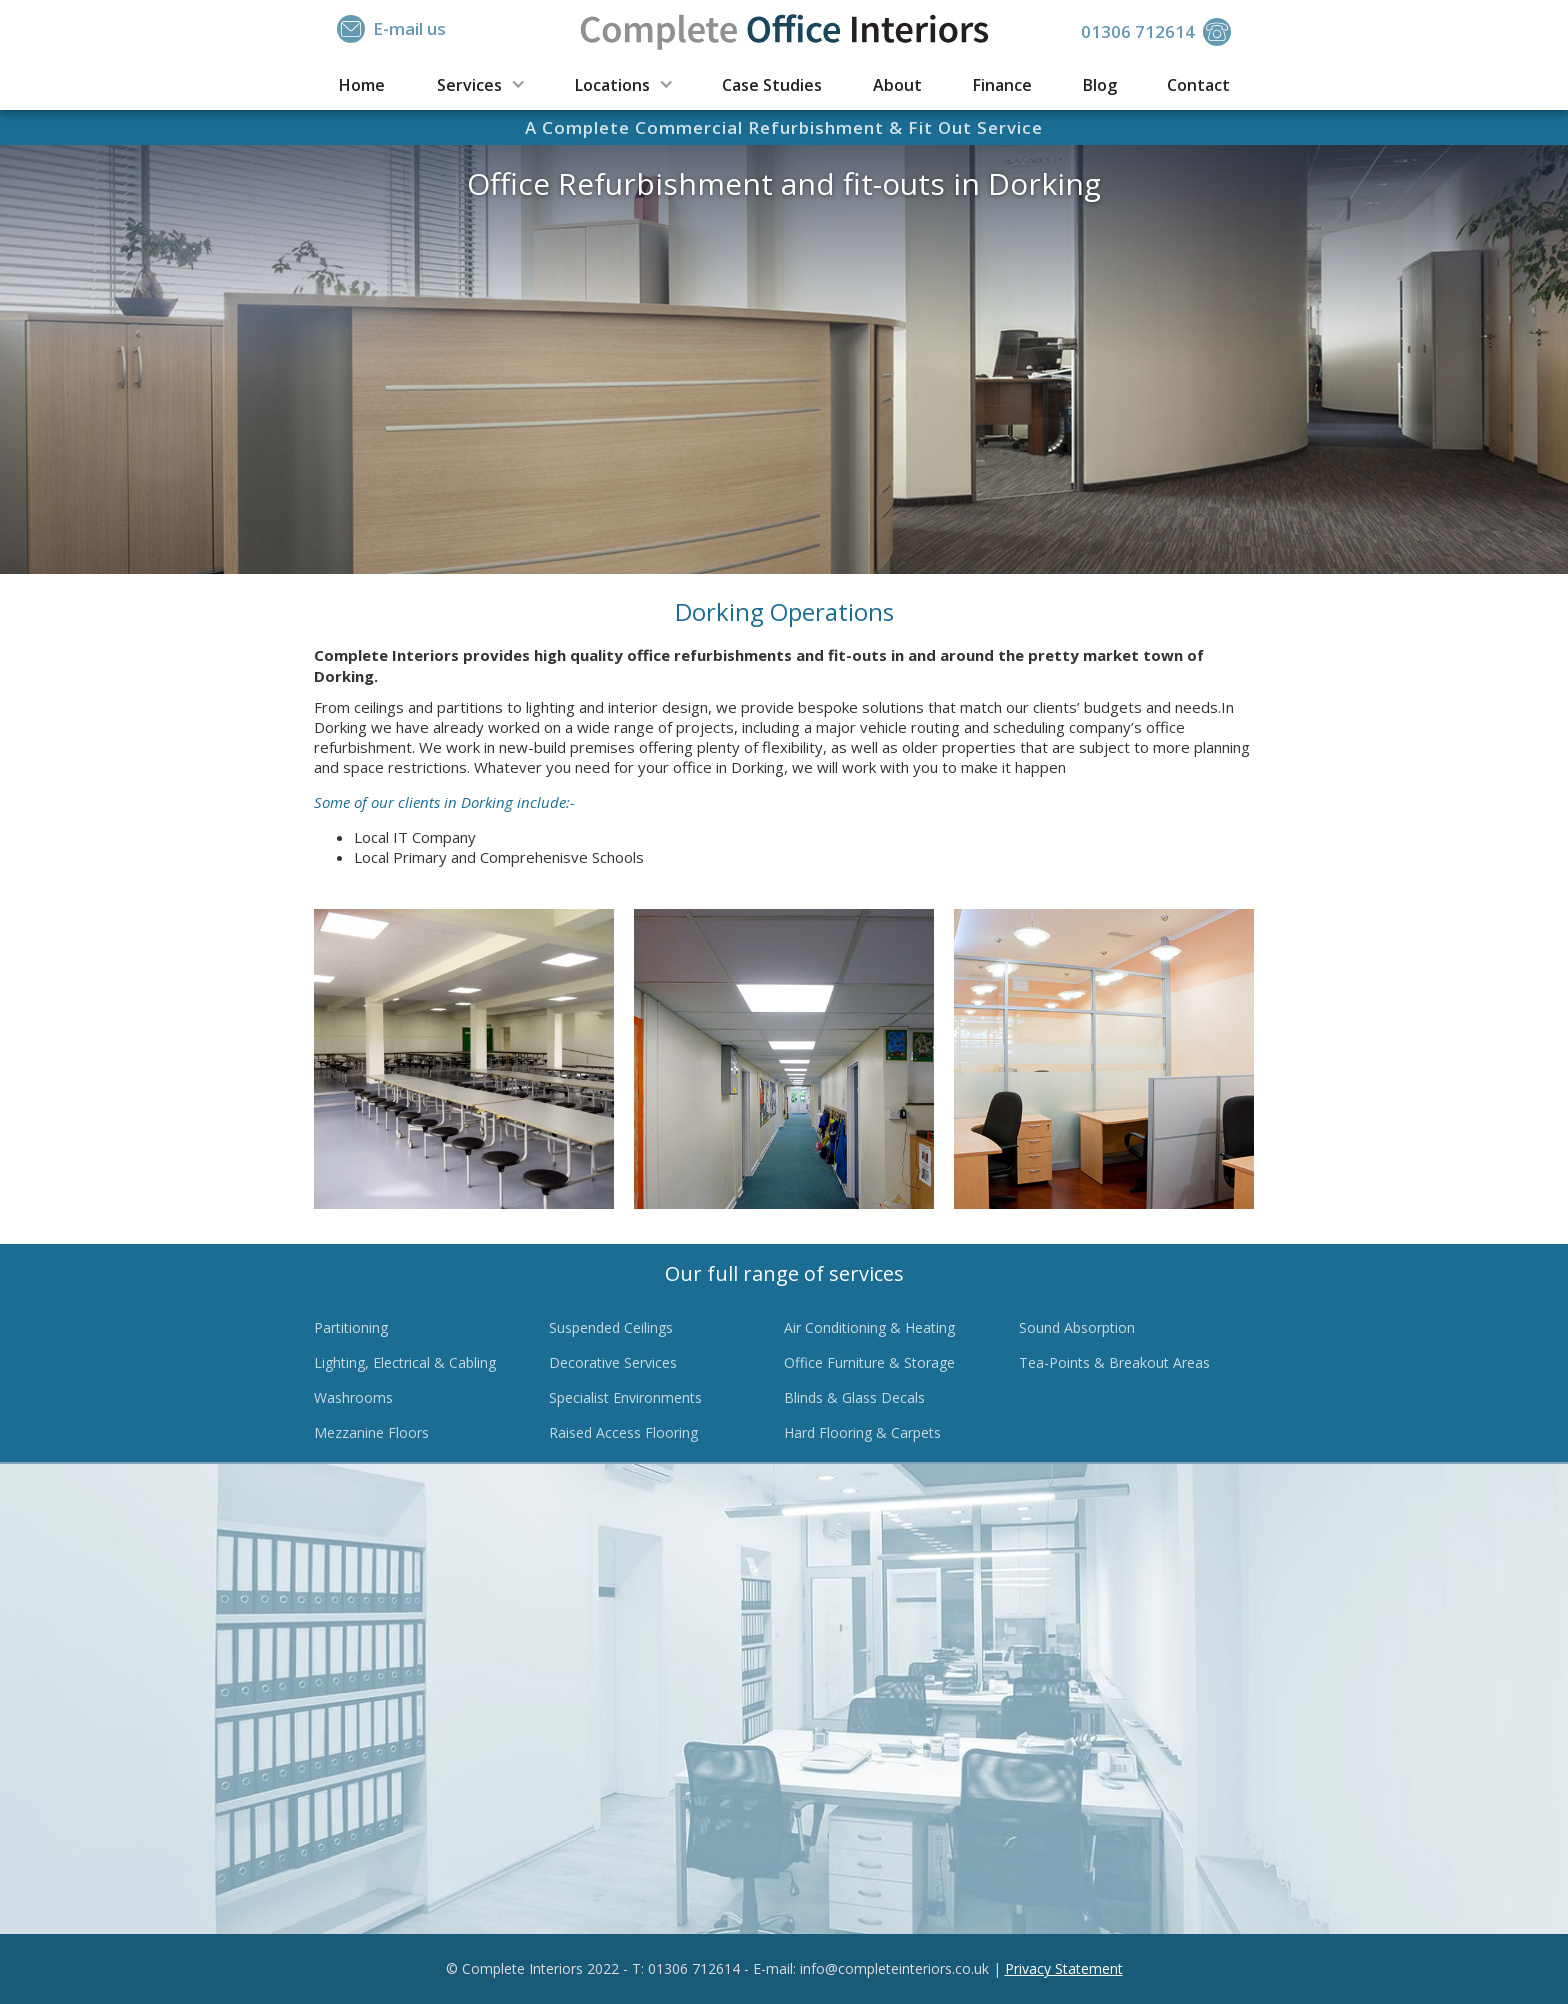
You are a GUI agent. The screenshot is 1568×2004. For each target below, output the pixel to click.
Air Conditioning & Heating (869, 1327)
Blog (1100, 85)
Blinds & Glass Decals (854, 1397)
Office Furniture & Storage (869, 1362)
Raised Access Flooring (623, 1432)
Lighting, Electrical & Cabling (405, 1362)
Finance (1002, 85)
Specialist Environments (625, 1397)
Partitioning (351, 1327)
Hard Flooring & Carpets (862, 1432)
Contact (1198, 85)
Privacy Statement (1064, 1968)
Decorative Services (613, 1362)
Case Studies (772, 85)
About (897, 85)
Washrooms (353, 1397)
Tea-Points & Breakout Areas (1114, 1362)
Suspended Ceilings (611, 1327)
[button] (479, 83)
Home (362, 85)
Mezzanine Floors (371, 1432)
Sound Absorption (1077, 1327)
